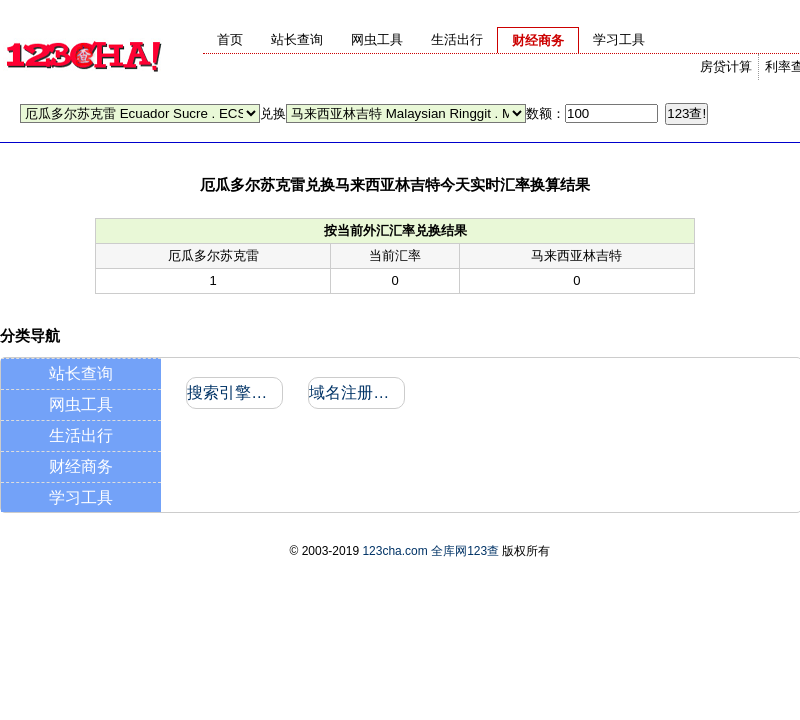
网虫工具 (81, 404)
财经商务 (81, 466)
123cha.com (394, 551)
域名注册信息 (355, 392)
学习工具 (81, 497)
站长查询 (81, 373)
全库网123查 (465, 551)
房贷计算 (726, 66)
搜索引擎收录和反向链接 (233, 392)
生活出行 (81, 435)
